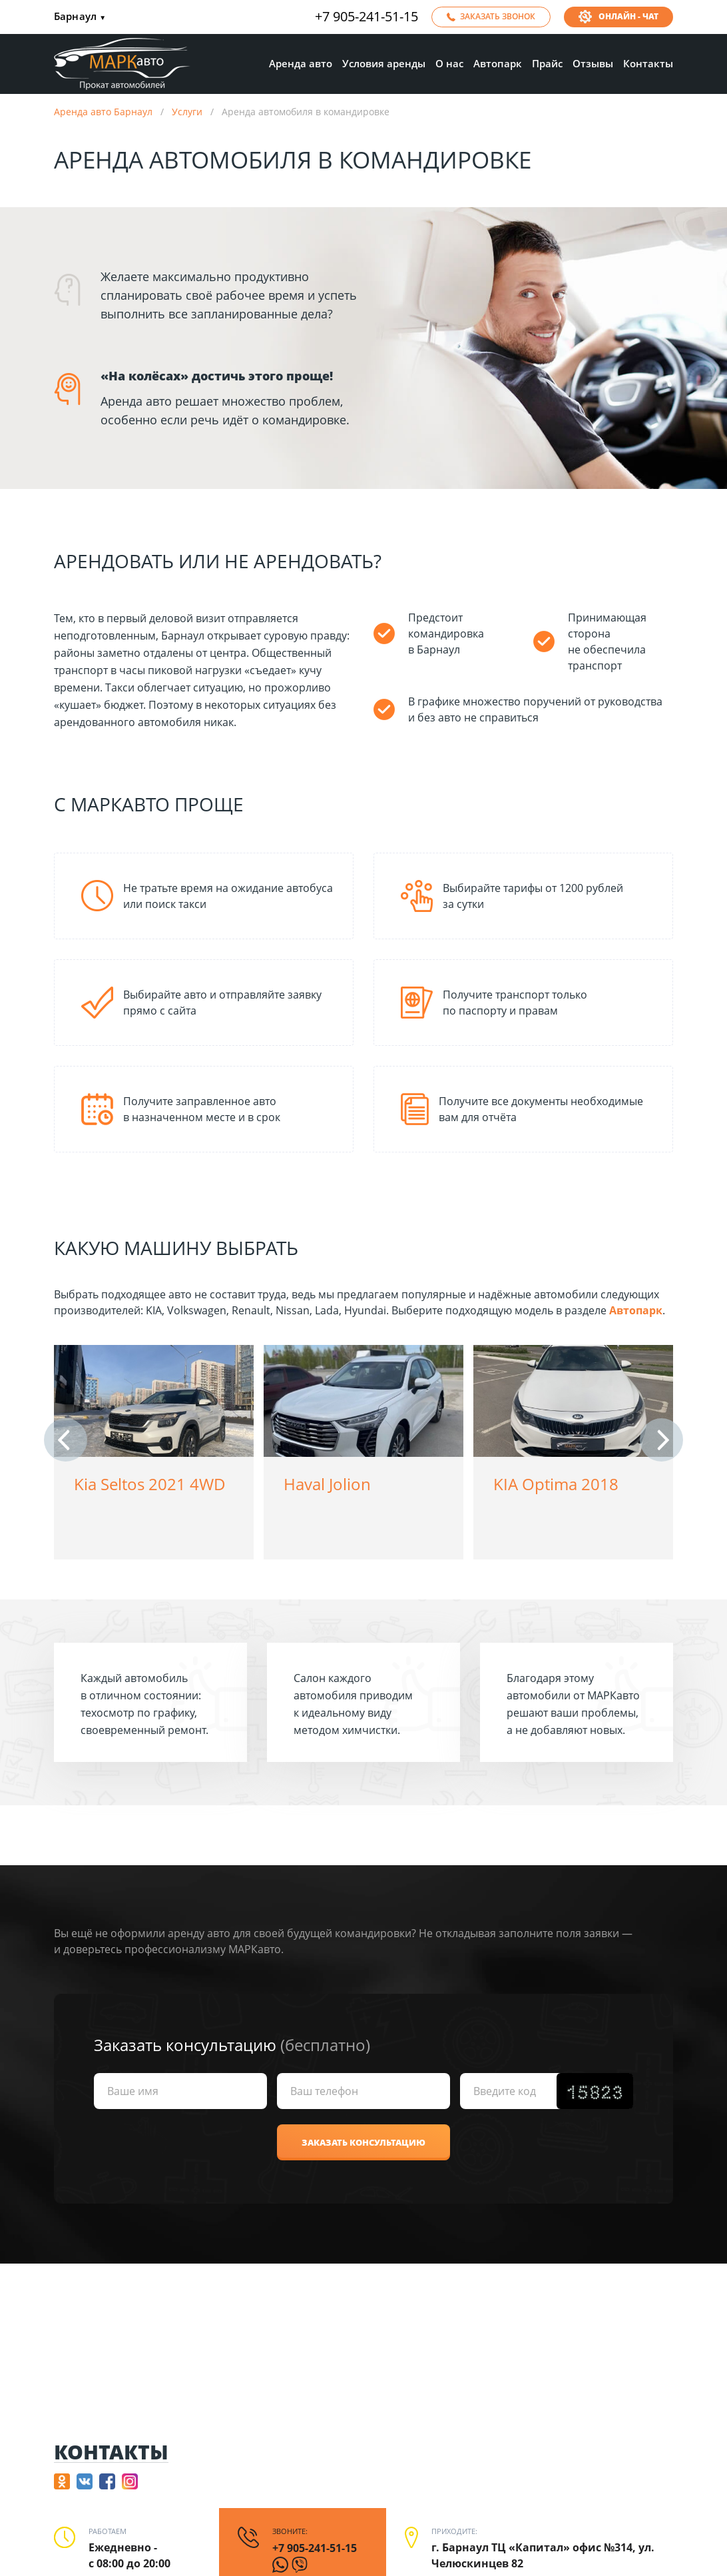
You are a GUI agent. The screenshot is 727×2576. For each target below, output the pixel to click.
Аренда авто (300, 63)
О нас (449, 63)
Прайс (547, 63)
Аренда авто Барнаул (103, 111)
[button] (65, 1440)
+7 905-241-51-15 (366, 16)
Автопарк (497, 63)
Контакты (648, 63)
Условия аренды (383, 63)
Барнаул (80, 17)
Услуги (187, 111)
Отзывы (593, 63)
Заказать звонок (497, 16)
